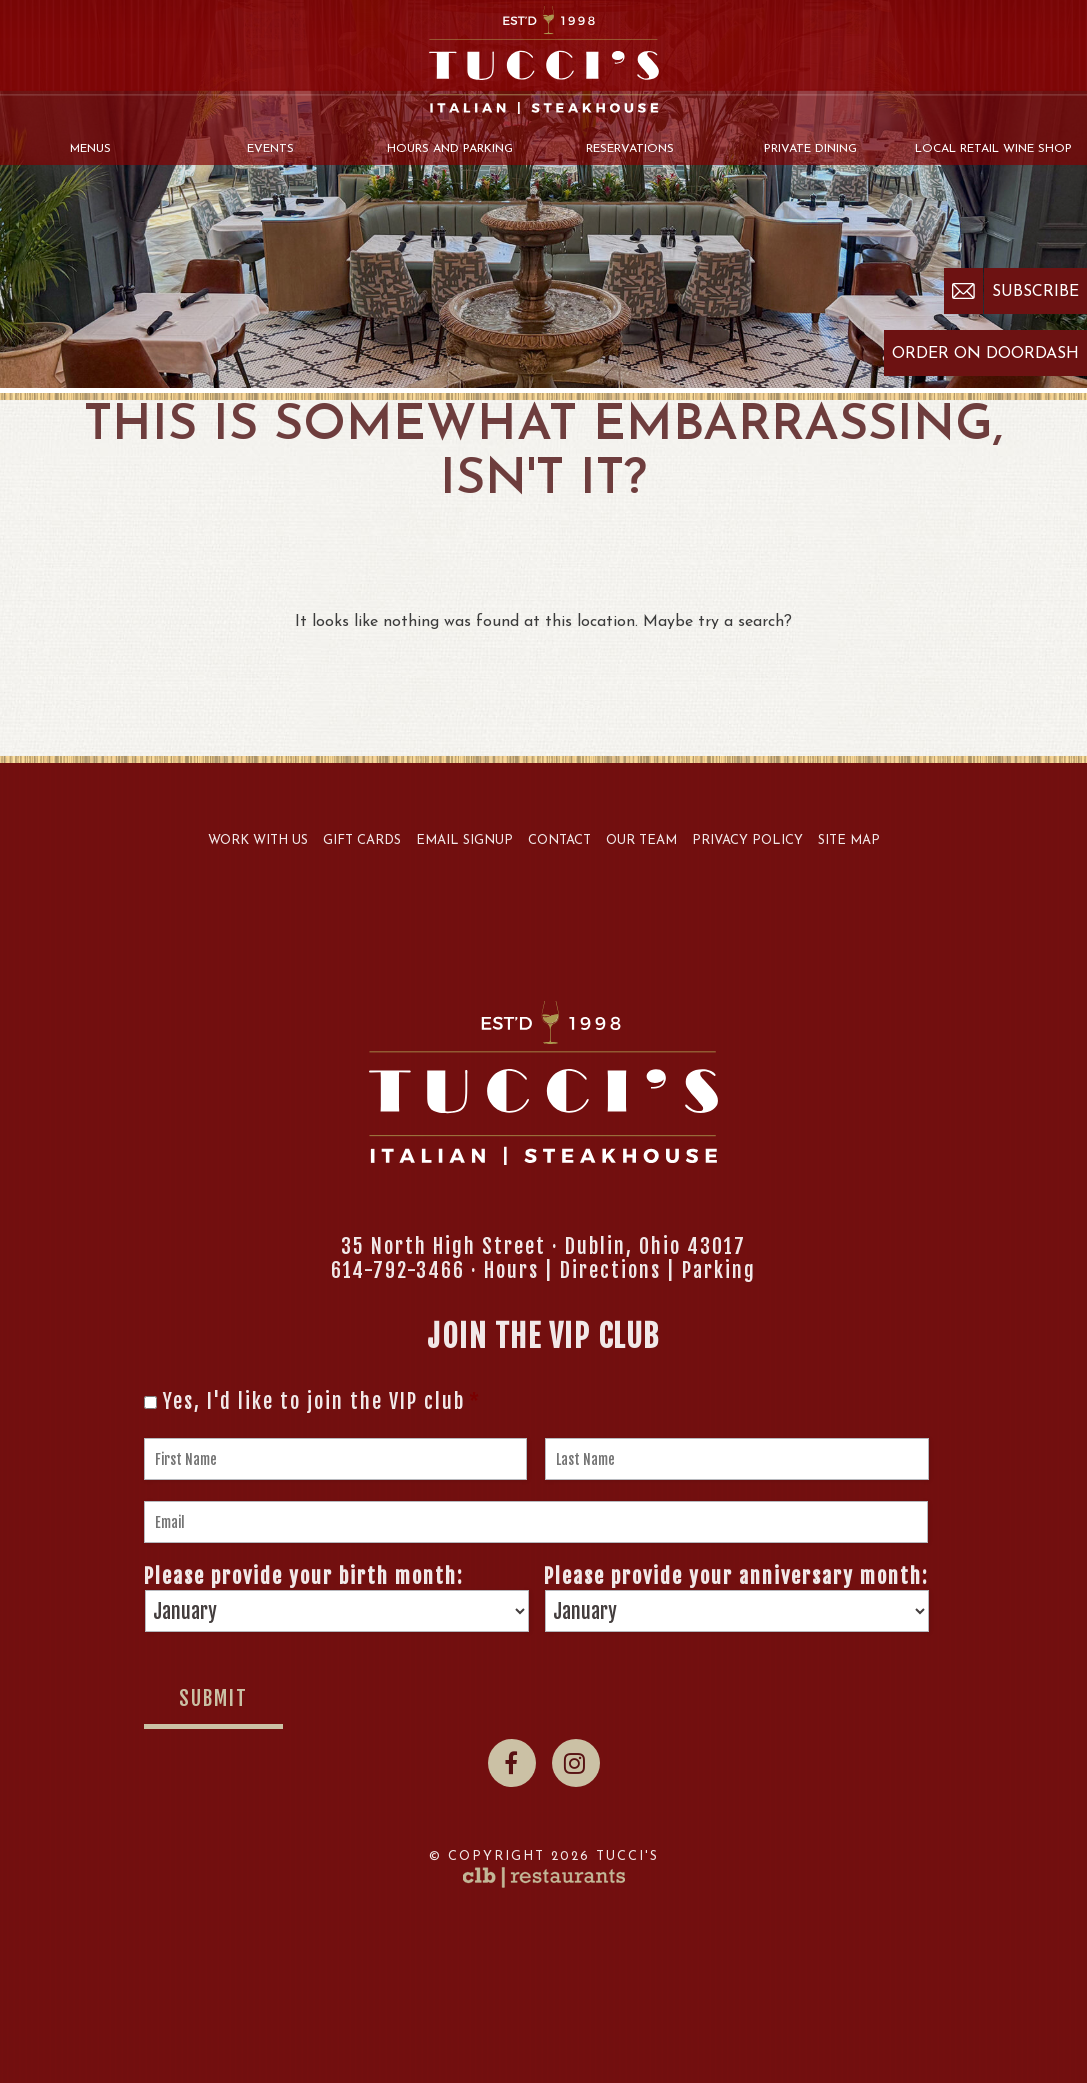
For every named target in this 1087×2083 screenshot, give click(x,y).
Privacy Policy (747, 840)
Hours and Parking (450, 149)
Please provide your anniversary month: (736, 1576)
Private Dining (810, 149)
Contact (559, 840)
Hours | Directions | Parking (620, 1270)
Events (270, 149)
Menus (90, 149)
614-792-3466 (398, 1270)
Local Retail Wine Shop (993, 149)
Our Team (641, 840)
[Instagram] (576, 1763)
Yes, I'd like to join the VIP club (322, 1402)
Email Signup (464, 840)
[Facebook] (512, 1763)
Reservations (630, 149)
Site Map (849, 840)
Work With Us (258, 840)
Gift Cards (362, 840)
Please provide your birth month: (303, 1576)
